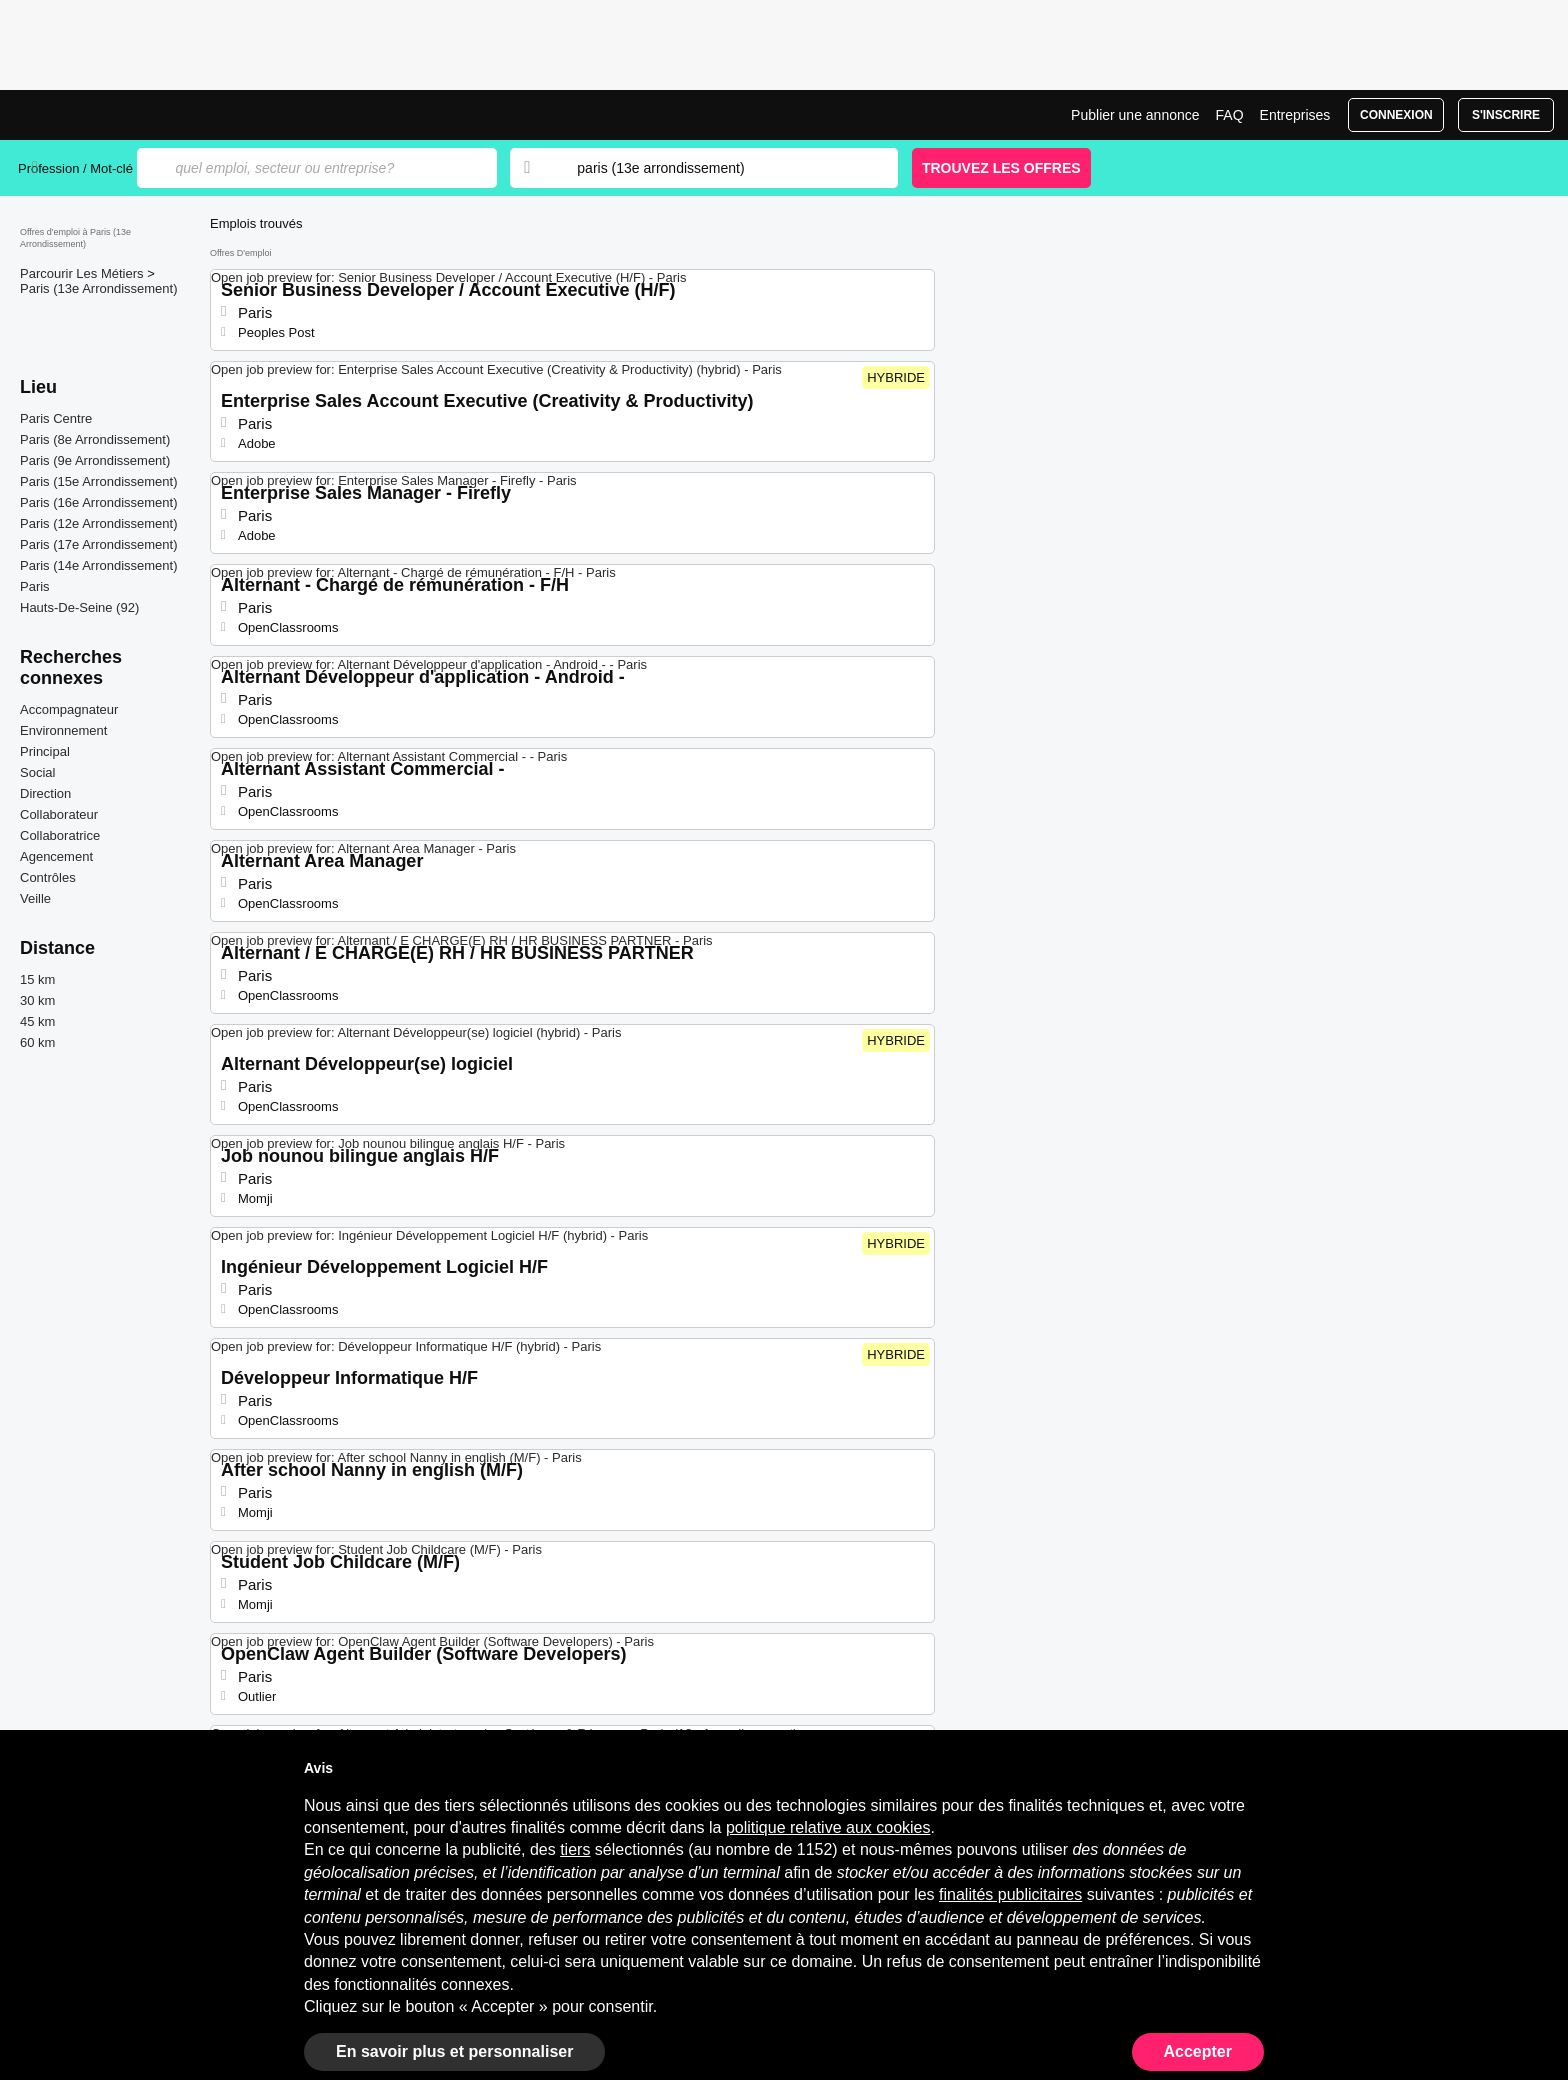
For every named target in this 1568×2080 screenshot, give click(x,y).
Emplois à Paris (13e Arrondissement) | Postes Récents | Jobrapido (93, 115)
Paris (35, 586)
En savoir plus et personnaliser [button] (454, 2051)
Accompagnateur (69, 709)
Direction (45, 793)
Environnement (63, 730)
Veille (35, 898)
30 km (37, 1000)
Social (37, 772)
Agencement (56, 856)
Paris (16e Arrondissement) (99, 502)
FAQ (1230, 115)
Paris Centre (56, 418)
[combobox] (718, 168)
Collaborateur (59, 814)
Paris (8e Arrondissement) (95, 439)
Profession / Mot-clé (75, 168)
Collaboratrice (60, 835)
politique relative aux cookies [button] (828, 1827)
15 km (37, 979)
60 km (37, 1042)
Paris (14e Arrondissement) (99, 565)
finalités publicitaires (1010, 1894)
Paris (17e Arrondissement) (99, 544)
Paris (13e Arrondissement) (99, 288)
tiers (575, 1849)
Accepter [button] (1198, 2051)
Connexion (1396, 115)
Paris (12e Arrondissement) (99, 523)
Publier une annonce (1135, 115)
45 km (37, 1021)
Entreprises (1295, 115)
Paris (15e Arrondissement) (99, 481)
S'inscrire (1506, 115)
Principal (45, 751)
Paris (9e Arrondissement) (95, 460)
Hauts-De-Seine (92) (79, 607)
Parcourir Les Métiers (83, 273)
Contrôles (48, 877)
